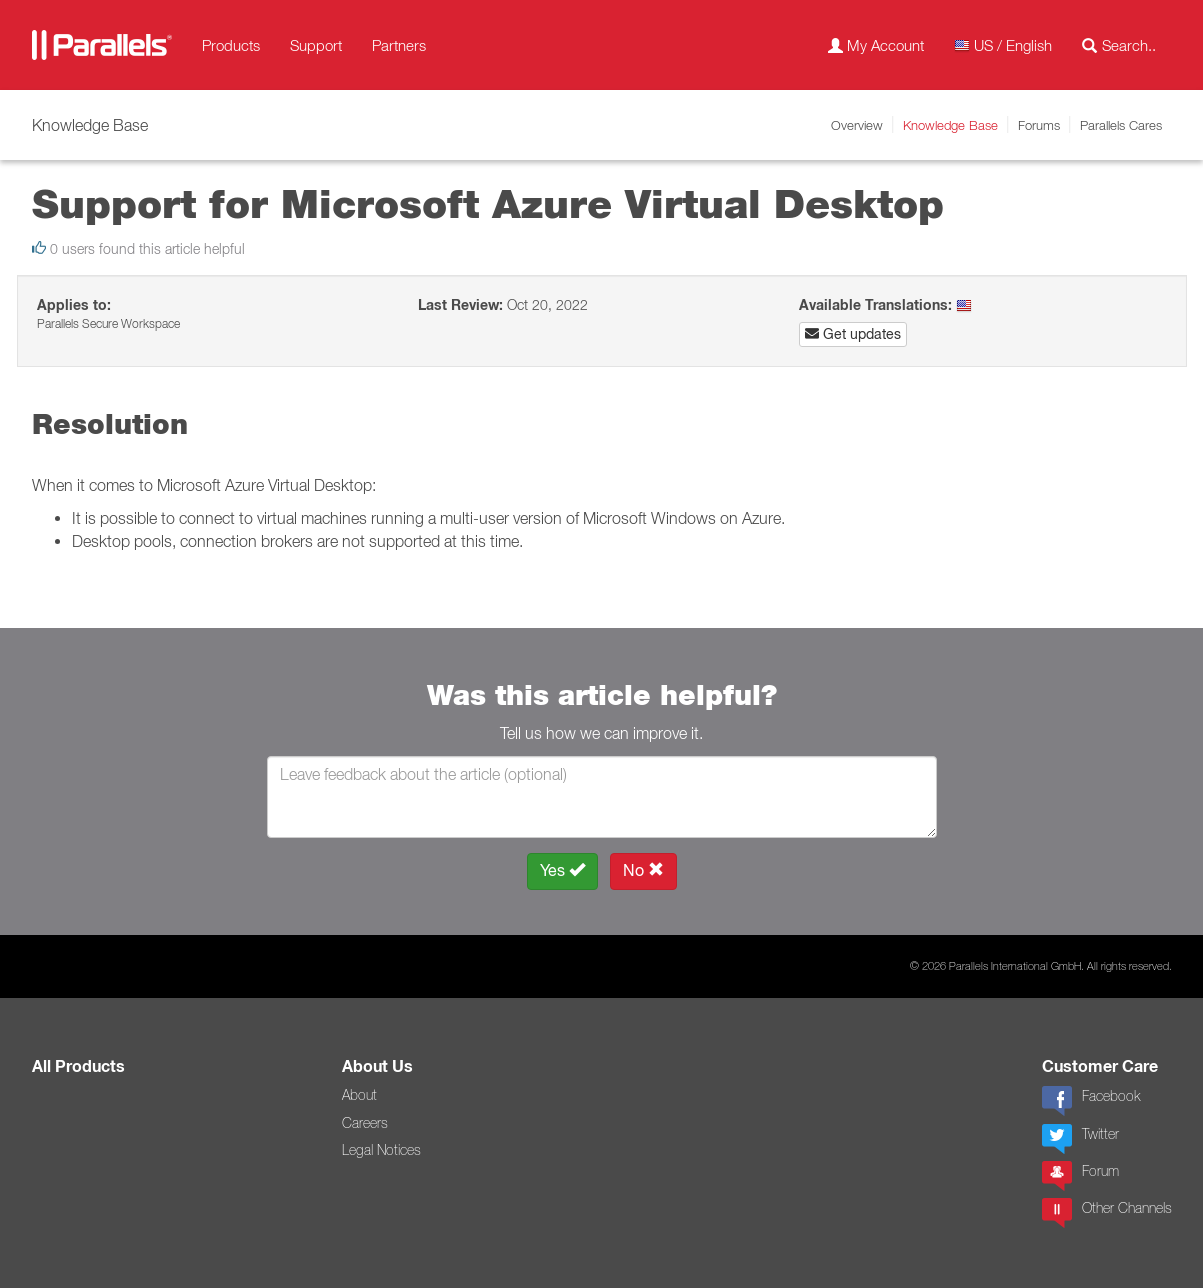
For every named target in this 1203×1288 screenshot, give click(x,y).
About (359, 1095)
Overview (857, 125)
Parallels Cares (1121, 125)
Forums (1039, 125)
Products (231, 45)
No (643, 870)
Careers (365, 1123)
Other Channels (1107, 1213)
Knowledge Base (950, 125)
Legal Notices (381, 1150)
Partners (399, 45)
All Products (78, 1066)
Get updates (853, 334)
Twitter (1080, 1139)
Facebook (1091, 1101)
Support (316, 45)
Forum (1080, 1176)
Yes (562, 870)
